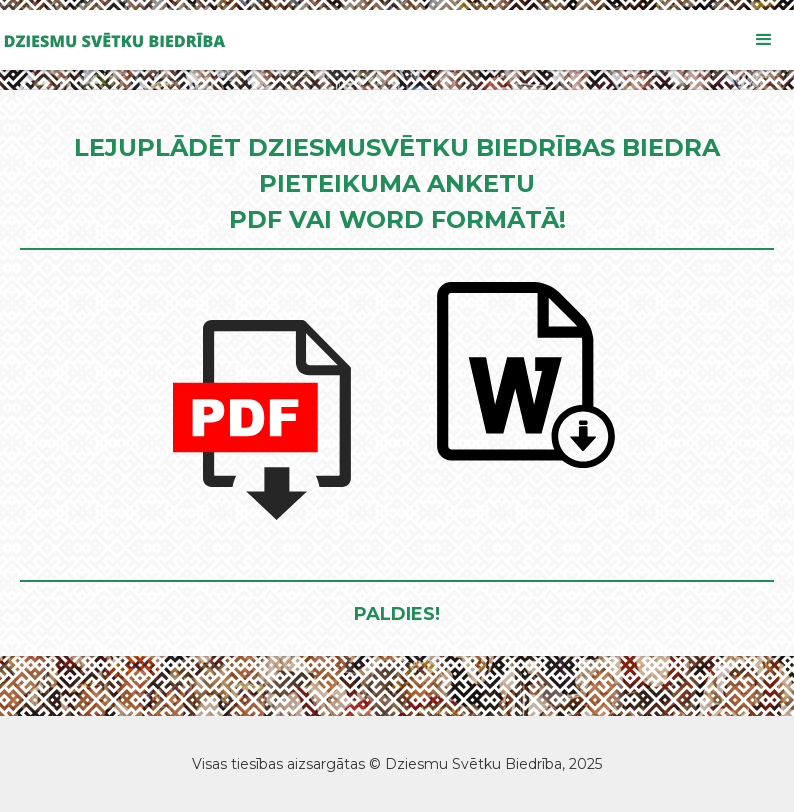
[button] (764, 40)
